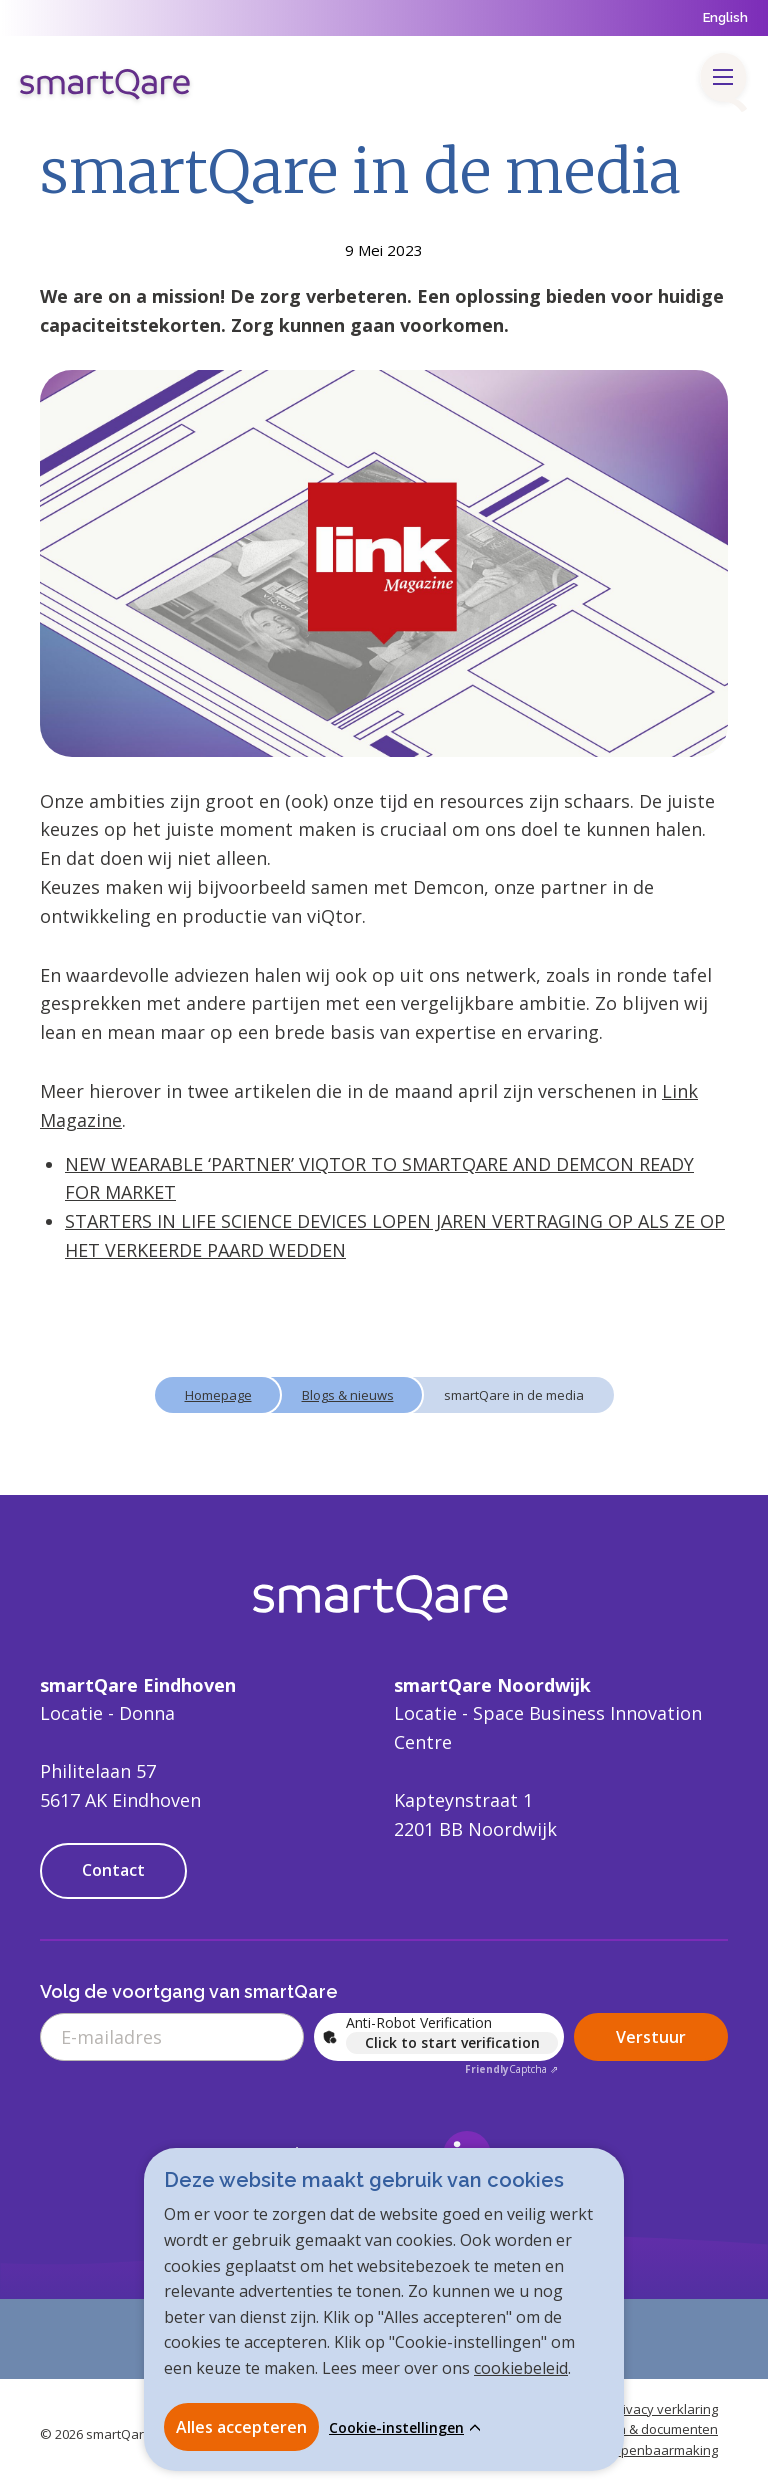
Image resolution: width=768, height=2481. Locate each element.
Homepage (218, 1395)
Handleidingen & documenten (627, 2429)
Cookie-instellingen (396, 2428)
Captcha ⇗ (511, 2069)
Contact (113, 1870)
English (725, 17)
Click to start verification (452, 2042)
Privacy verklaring (664, 2409)
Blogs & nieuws (348, 1395)
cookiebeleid (521, 2368)
